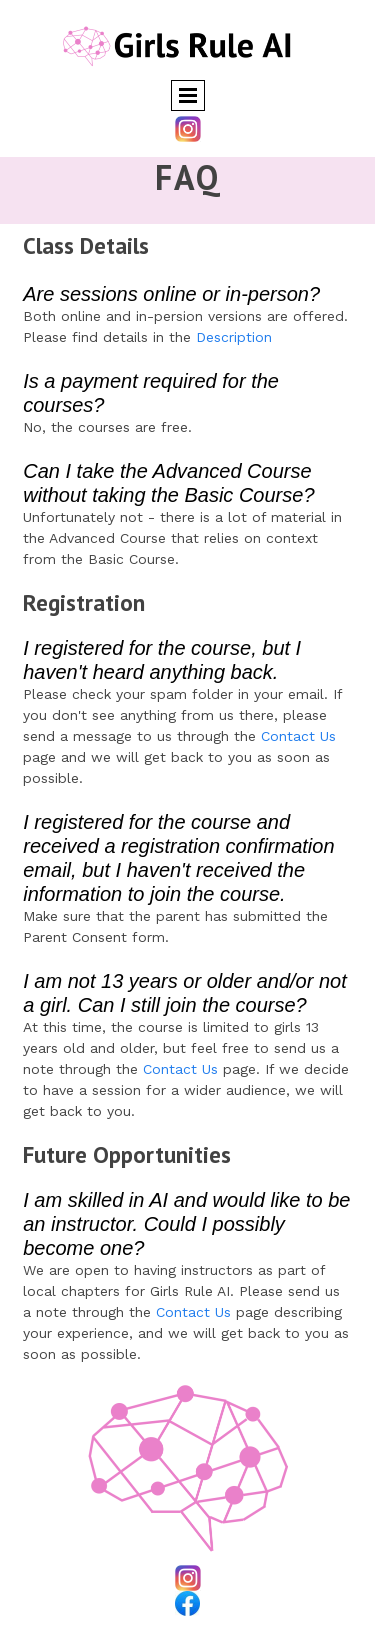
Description (234, 337)
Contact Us (298, 736)
